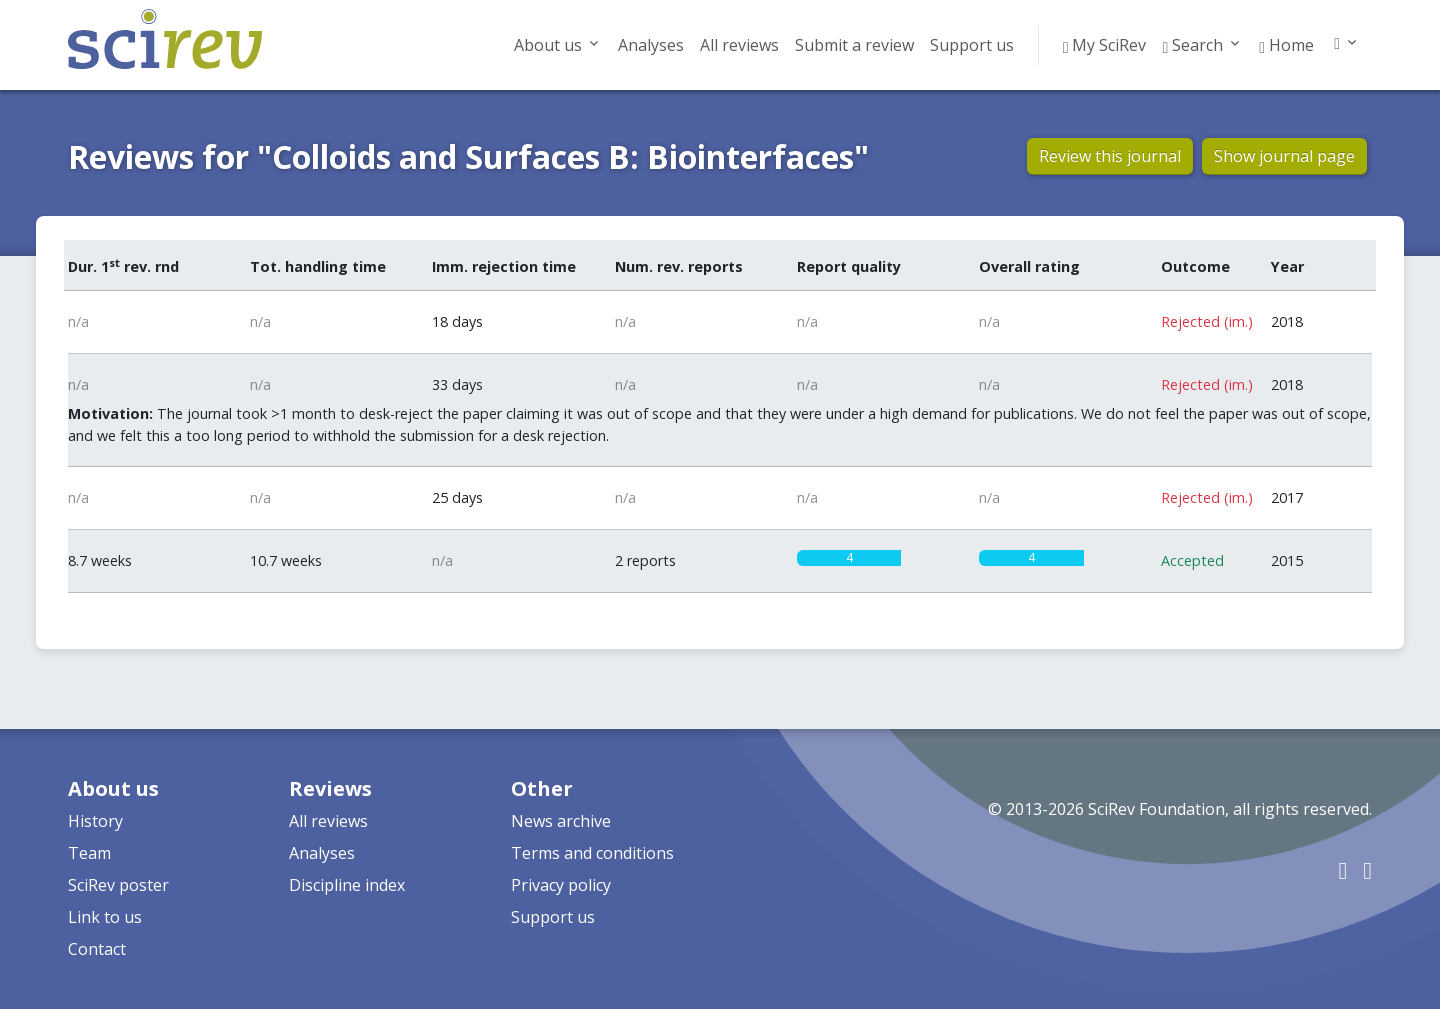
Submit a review (854, 45)
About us (548, 45)
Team (89, 853)
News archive (561, 821)
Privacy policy (561, 885)
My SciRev (1105, 45)
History (95, 821)
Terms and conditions (592, 853)
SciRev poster (118, 885)
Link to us (105, 917)
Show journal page (1284, 156)
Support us (972, 45)
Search (1192, 45)
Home (1286, 45)
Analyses (651, 45)
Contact (97, 949)
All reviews (739, 45)
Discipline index (347, 885)
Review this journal (1110, 156)
